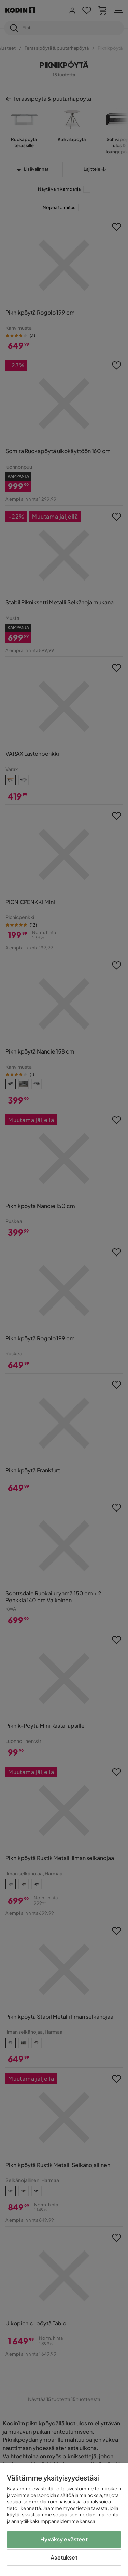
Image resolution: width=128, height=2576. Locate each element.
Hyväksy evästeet (64, 2539)
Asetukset (64, 2557)
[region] (64, 2519)
